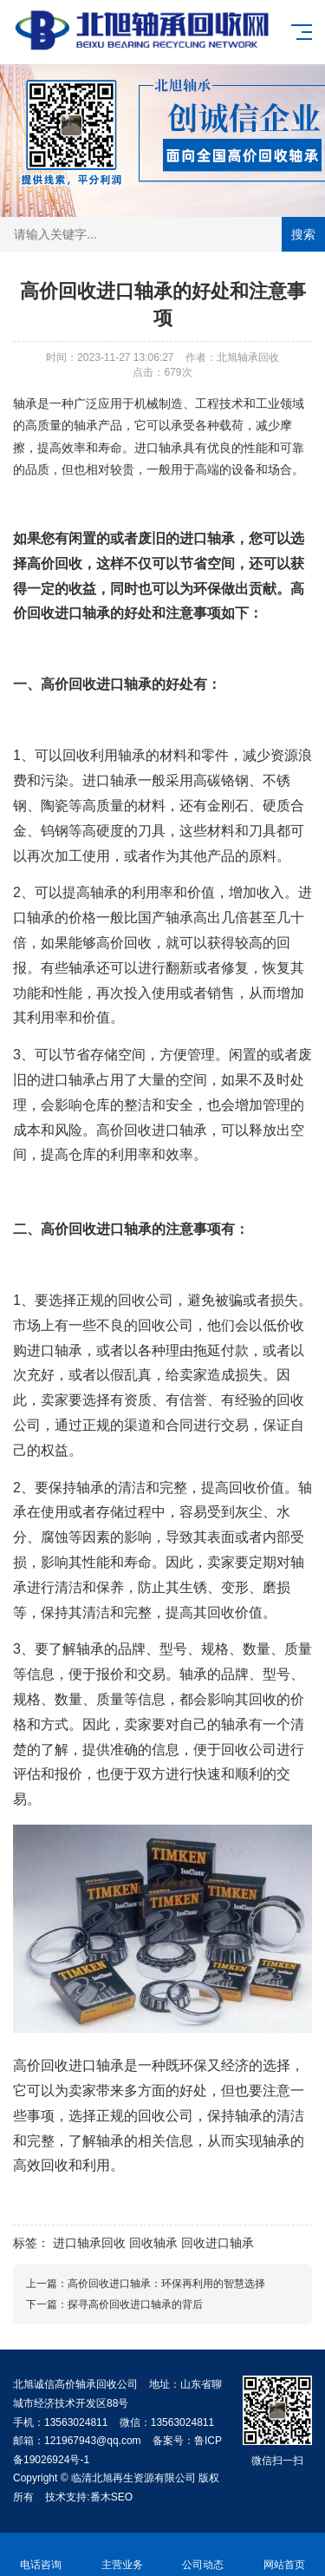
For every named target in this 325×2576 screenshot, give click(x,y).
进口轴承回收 (89, 2243)
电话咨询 (40, 2555)
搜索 (303, 234)
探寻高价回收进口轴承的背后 (135, 2304)
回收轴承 (153, 2243)
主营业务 (122, 2555)
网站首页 (284, 2555)
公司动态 (203, 2555)
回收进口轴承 (68, 613)
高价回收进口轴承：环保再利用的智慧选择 (166, 2284)
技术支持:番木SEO (89, 2497)
